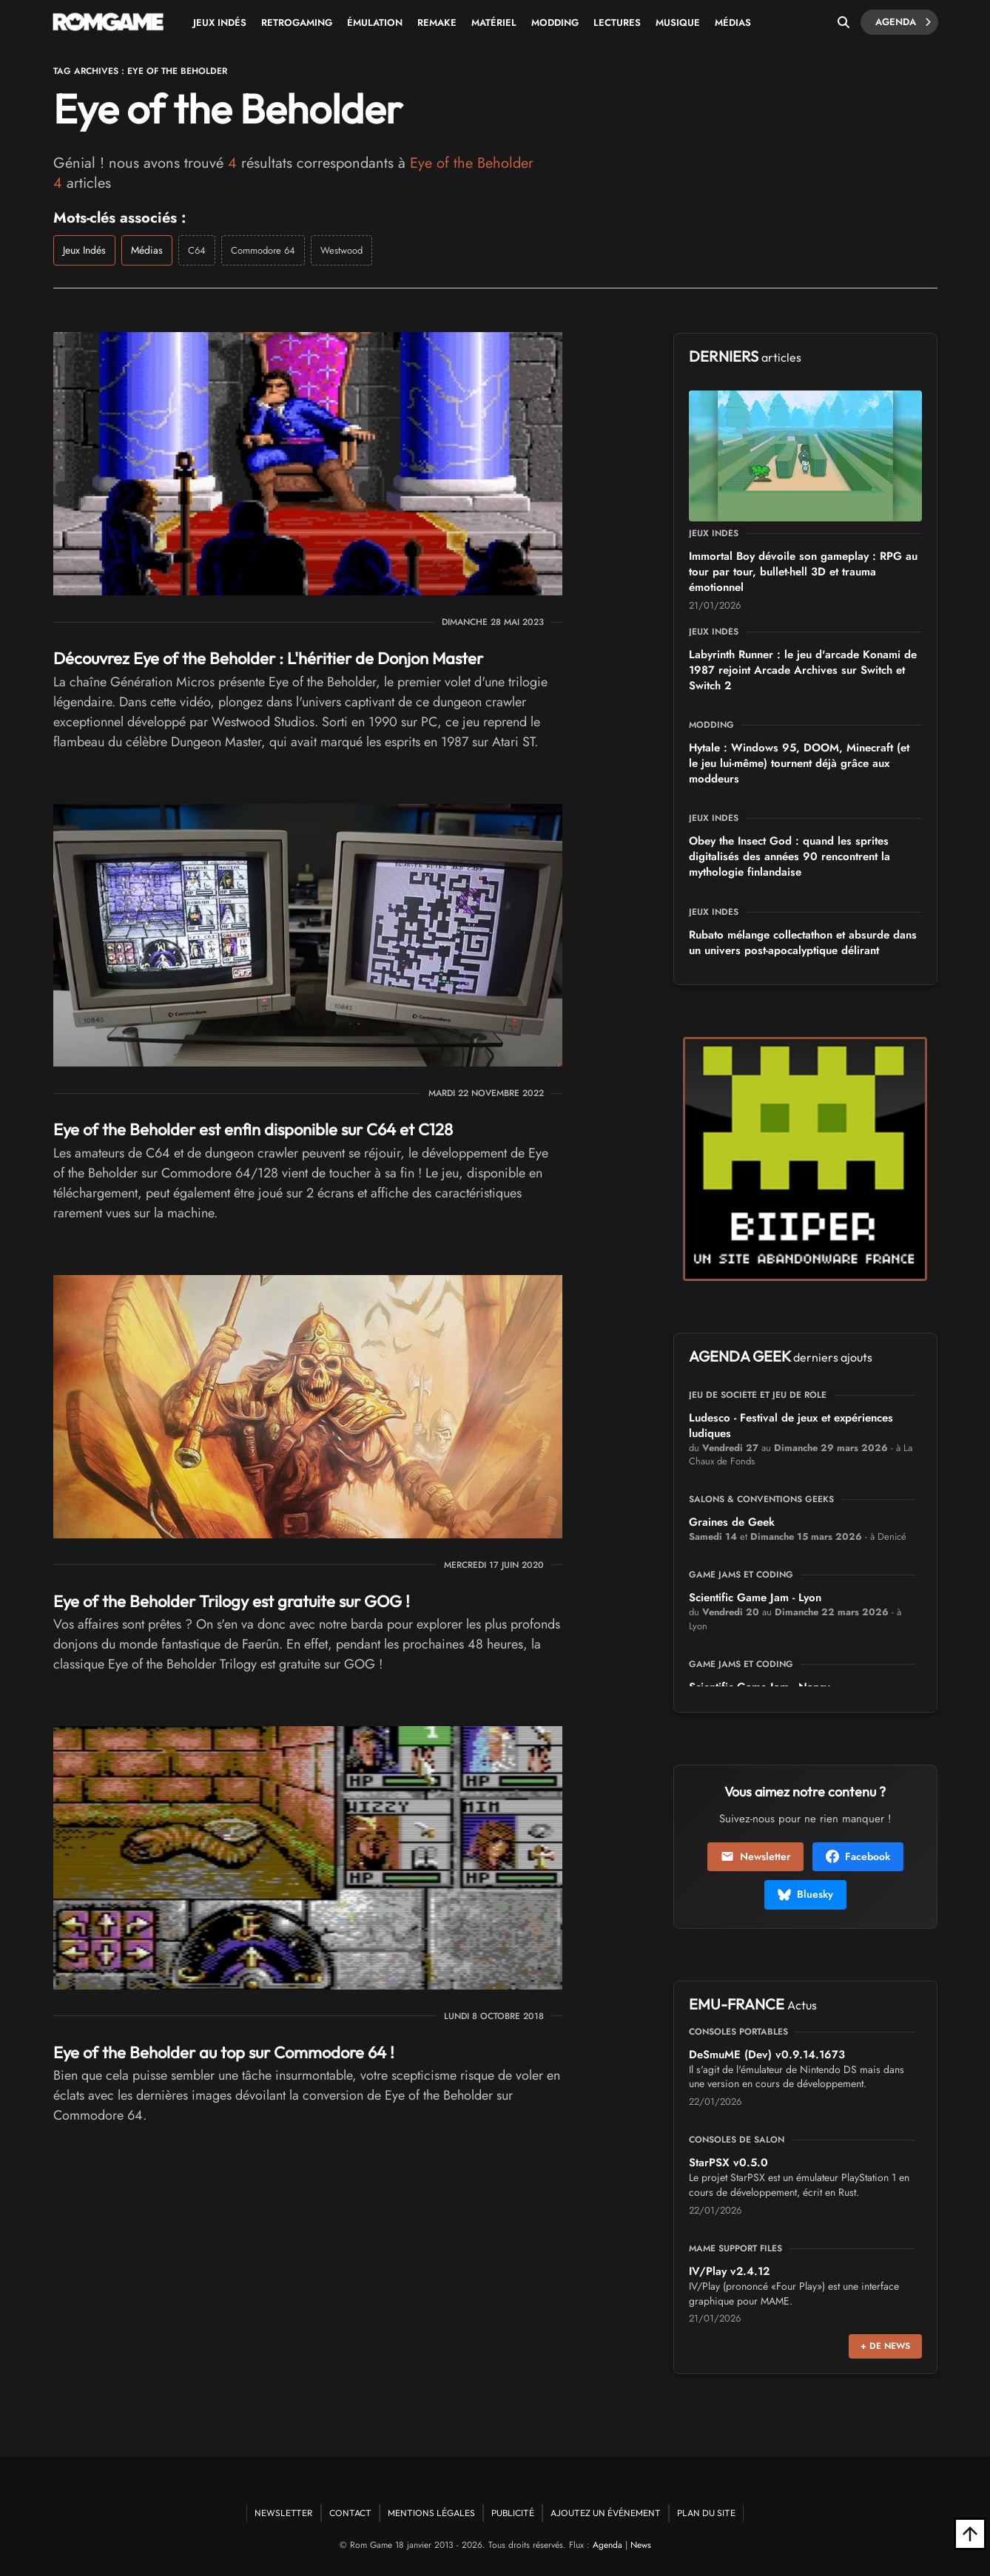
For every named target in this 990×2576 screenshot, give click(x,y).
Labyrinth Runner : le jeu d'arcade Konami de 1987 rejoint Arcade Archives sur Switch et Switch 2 (803, 670)
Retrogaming (296, 23)
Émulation (375, 23)
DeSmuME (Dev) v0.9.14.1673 (767, 2054)
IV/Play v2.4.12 (729, 2271)
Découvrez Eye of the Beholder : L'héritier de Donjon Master (268, 658)
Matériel (493, 23)
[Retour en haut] (970, 2534)
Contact (350, 2512)
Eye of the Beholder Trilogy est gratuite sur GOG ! (231, 1601)
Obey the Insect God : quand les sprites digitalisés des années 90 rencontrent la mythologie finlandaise (789, 856)
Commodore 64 (263, 250)
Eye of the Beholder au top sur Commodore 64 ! (223, 2052)
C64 (197, 250)
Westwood (341, 250)
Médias (733, 23)
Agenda (903, 22)
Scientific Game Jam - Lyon (755, 1597)
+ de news (885, 2346)
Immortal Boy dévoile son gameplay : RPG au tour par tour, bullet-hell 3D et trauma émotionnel (803, 571)
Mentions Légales (431, 2512)
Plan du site (706, 2512)
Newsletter (755, 1856)
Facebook (858, 1856)
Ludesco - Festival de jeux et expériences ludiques (791, 1425)
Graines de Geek (732, 1522)
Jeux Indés (219, 23)
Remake (437, 23)
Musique (678, 23)
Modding (555, 23)
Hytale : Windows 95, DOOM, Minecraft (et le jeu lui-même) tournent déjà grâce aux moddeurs (799, 763)
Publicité (512, 2512)
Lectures (617, 23)
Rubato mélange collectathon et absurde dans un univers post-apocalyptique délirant (803, 943)
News (640, 2545)
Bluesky (805, 1894)
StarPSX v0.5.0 (728, 2162)
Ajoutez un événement (605, 2512)
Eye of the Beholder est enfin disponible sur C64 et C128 (253, 1129)
